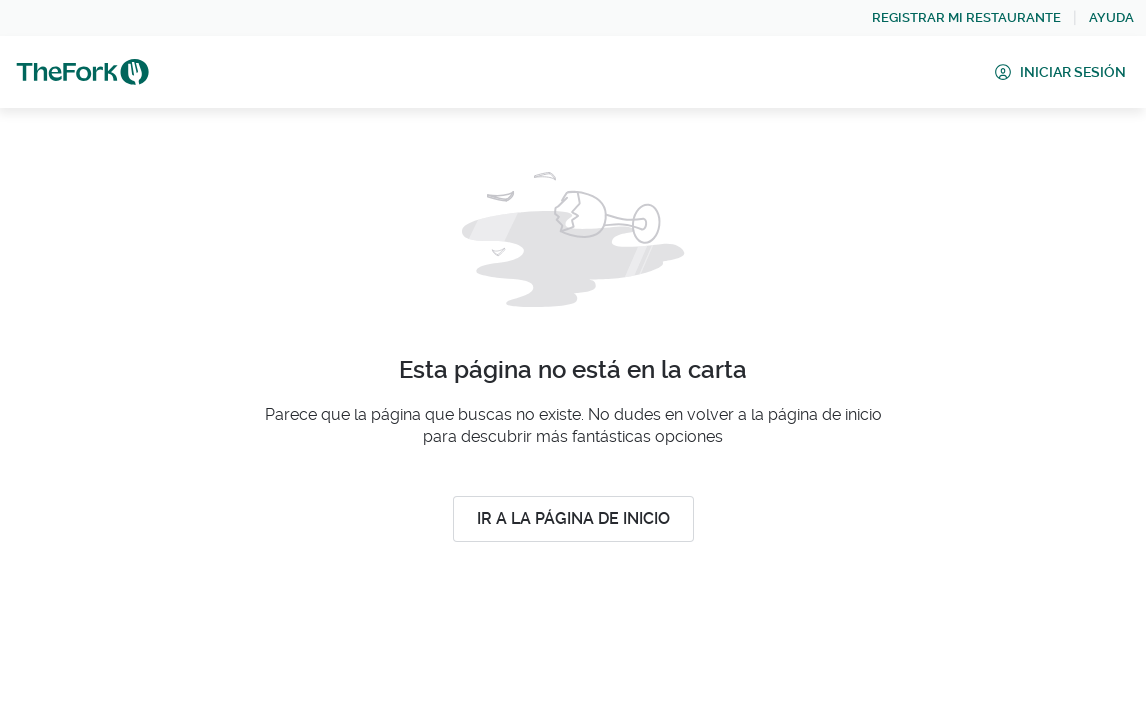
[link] (966, 18)
